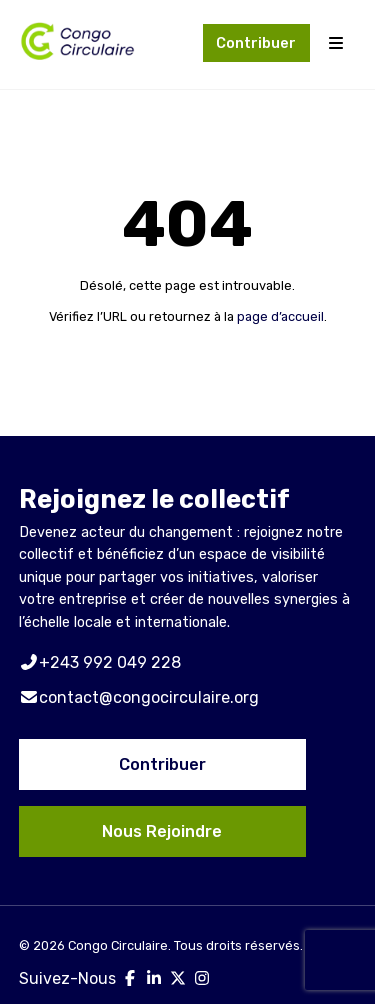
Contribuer (256, 43)
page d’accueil (280, 316)
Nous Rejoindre (162, 831)
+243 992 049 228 (100, 662)
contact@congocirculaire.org (139, 697)
